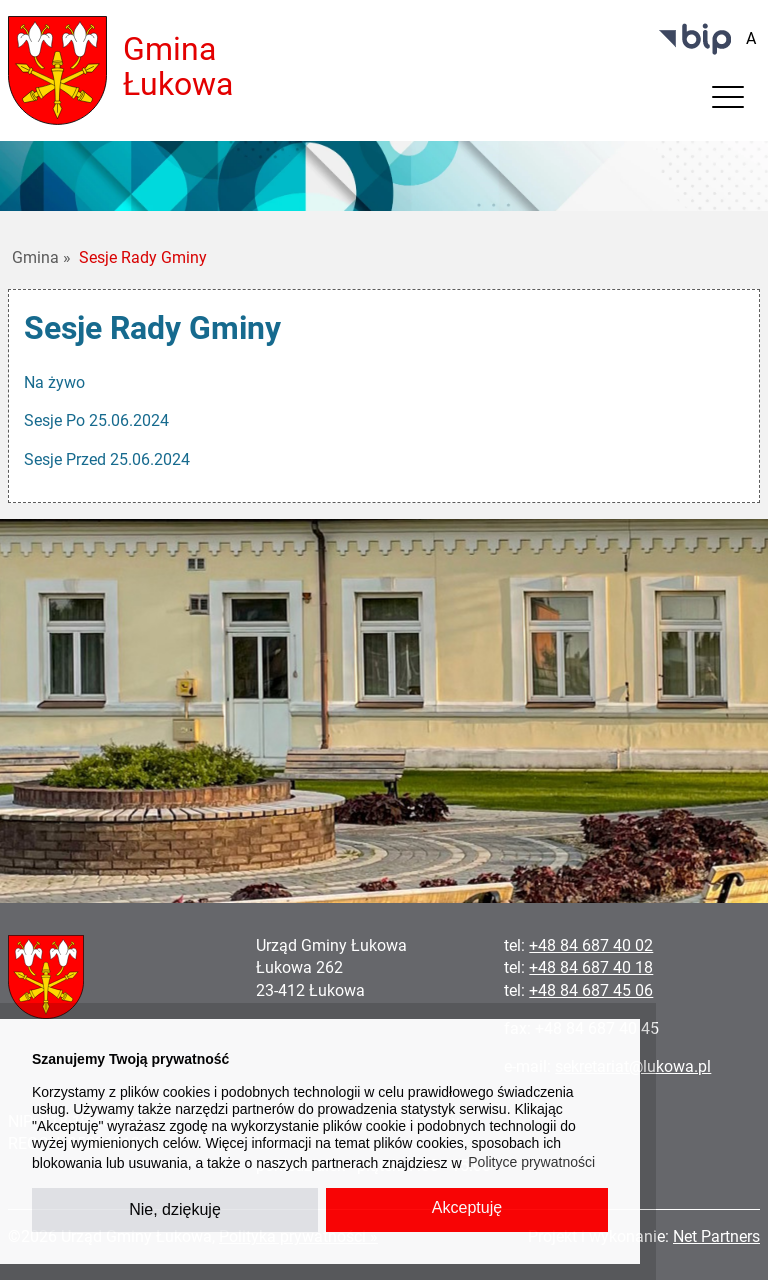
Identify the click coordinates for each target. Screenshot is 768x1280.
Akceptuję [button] (467, 1207)
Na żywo (54, 382)
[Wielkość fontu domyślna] (751, 39)
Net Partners (716, 1236)
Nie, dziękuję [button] (175, 1209)
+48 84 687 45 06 (591, 990)
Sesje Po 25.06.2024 (96, 420)
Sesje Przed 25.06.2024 (107, 459)
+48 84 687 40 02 (591, 945)
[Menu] (728, 102)
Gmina (41, 257)
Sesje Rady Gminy (143, 257)
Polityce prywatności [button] (531, 1162)
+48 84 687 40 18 (591, 967)
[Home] (57, 69)
